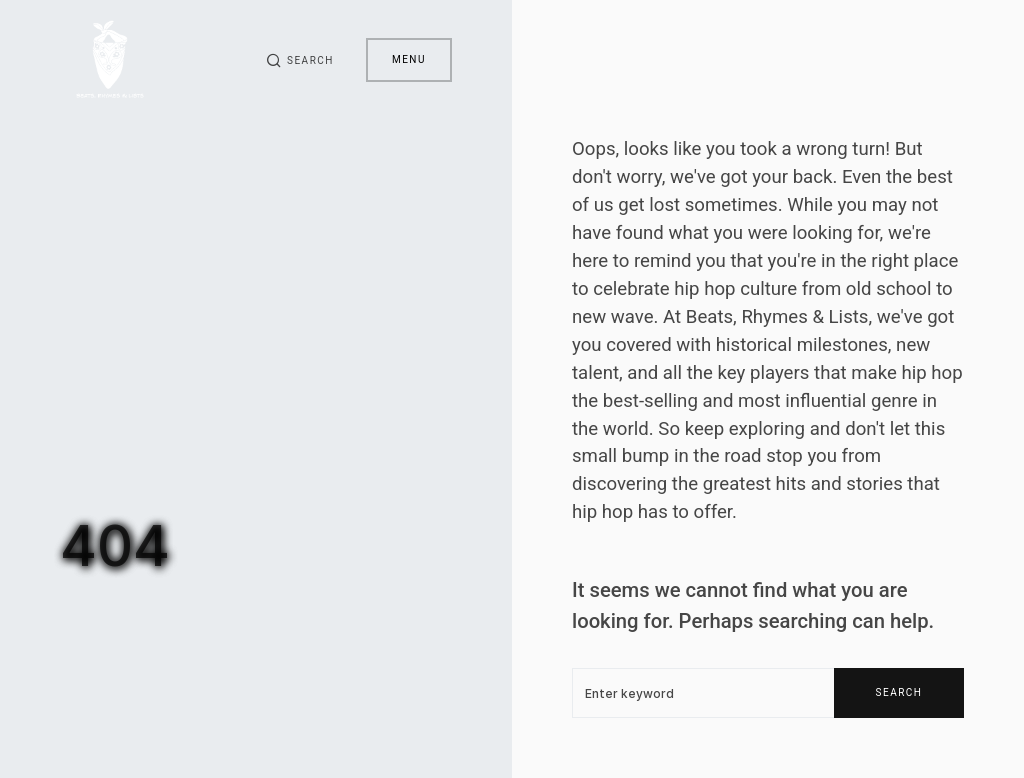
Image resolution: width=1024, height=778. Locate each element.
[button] (300, 60)
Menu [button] (409, 59)
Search (899, 692)
